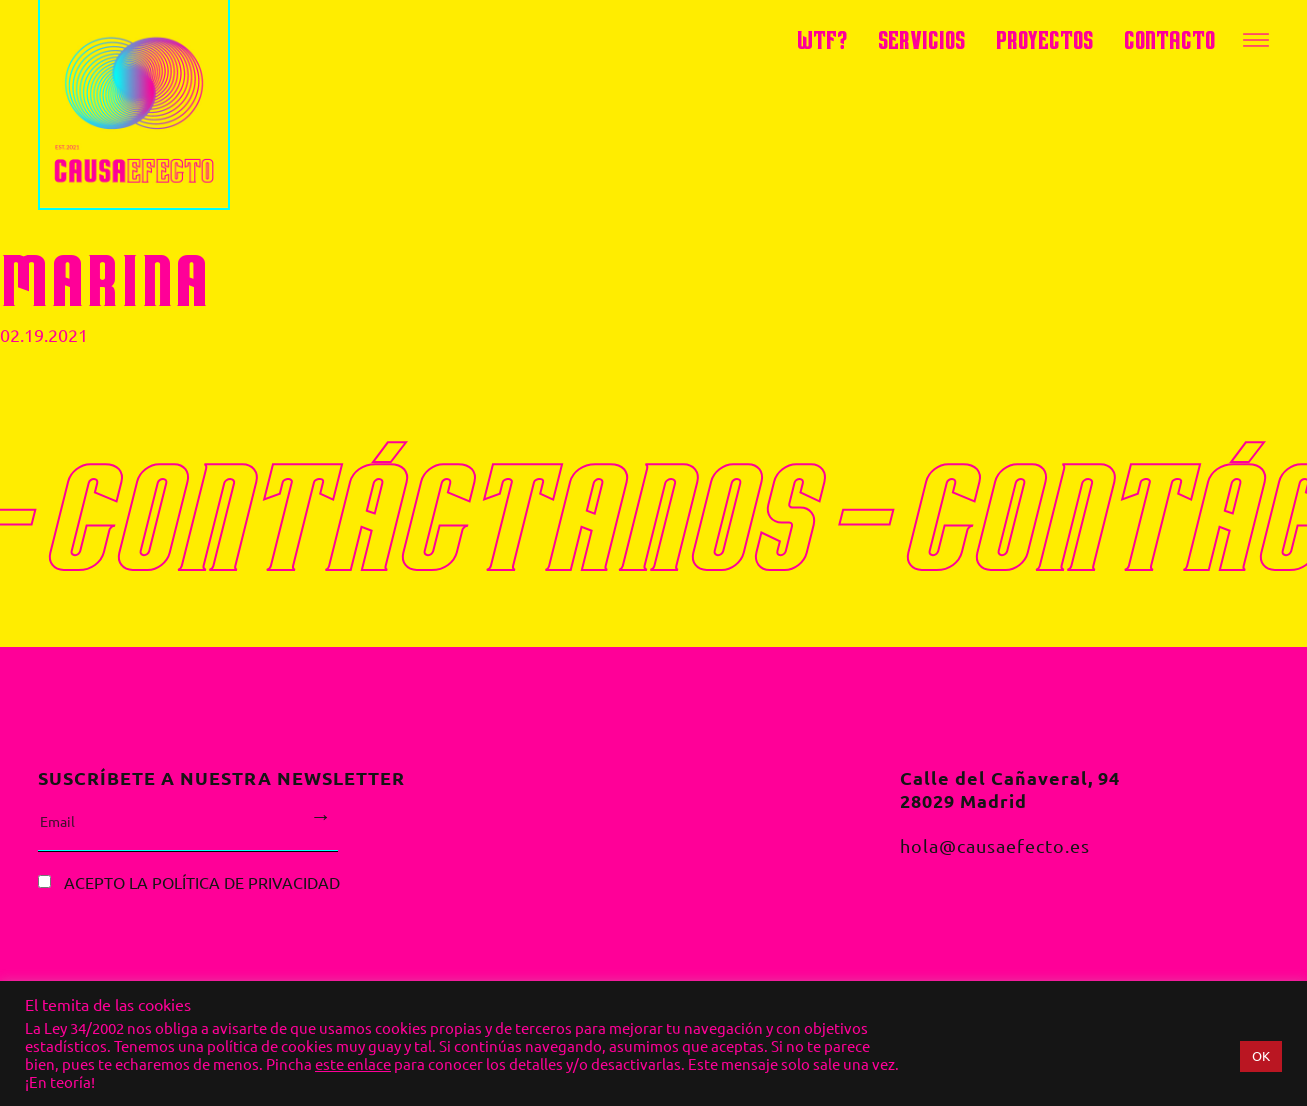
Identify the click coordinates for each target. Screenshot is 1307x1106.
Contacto (1169, 39)
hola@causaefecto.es (995, 846)
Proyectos (1044, 39)
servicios (921, 39)
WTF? (822, 39)
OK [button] (1261, 1056)
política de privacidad (246, 882)
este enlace (353, 1064)
